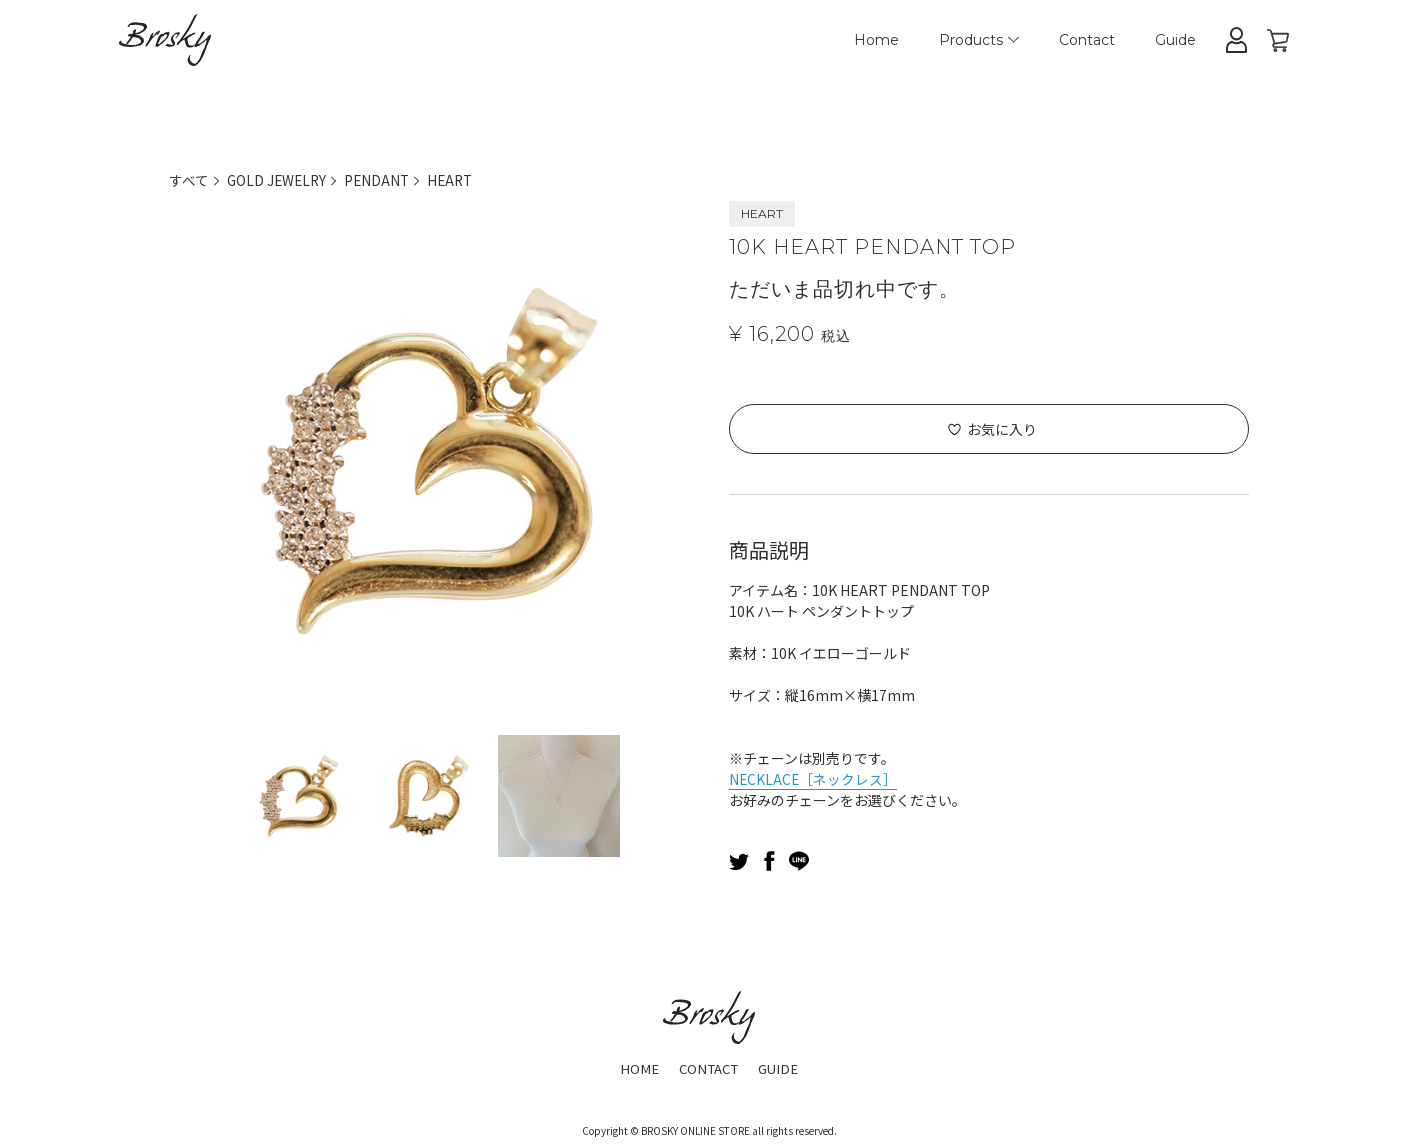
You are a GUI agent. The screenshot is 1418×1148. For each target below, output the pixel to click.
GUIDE (782, 1068)
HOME (635, 1068)
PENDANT (381, 180)
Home (876, 40)
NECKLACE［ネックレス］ (814, 779)
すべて (189, 180)
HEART (457, 180)
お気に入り (1002, 429)
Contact (1087, 40)
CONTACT (708, 1068)
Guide (1175, 40)
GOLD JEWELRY (278, 180)
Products (979, 40)
